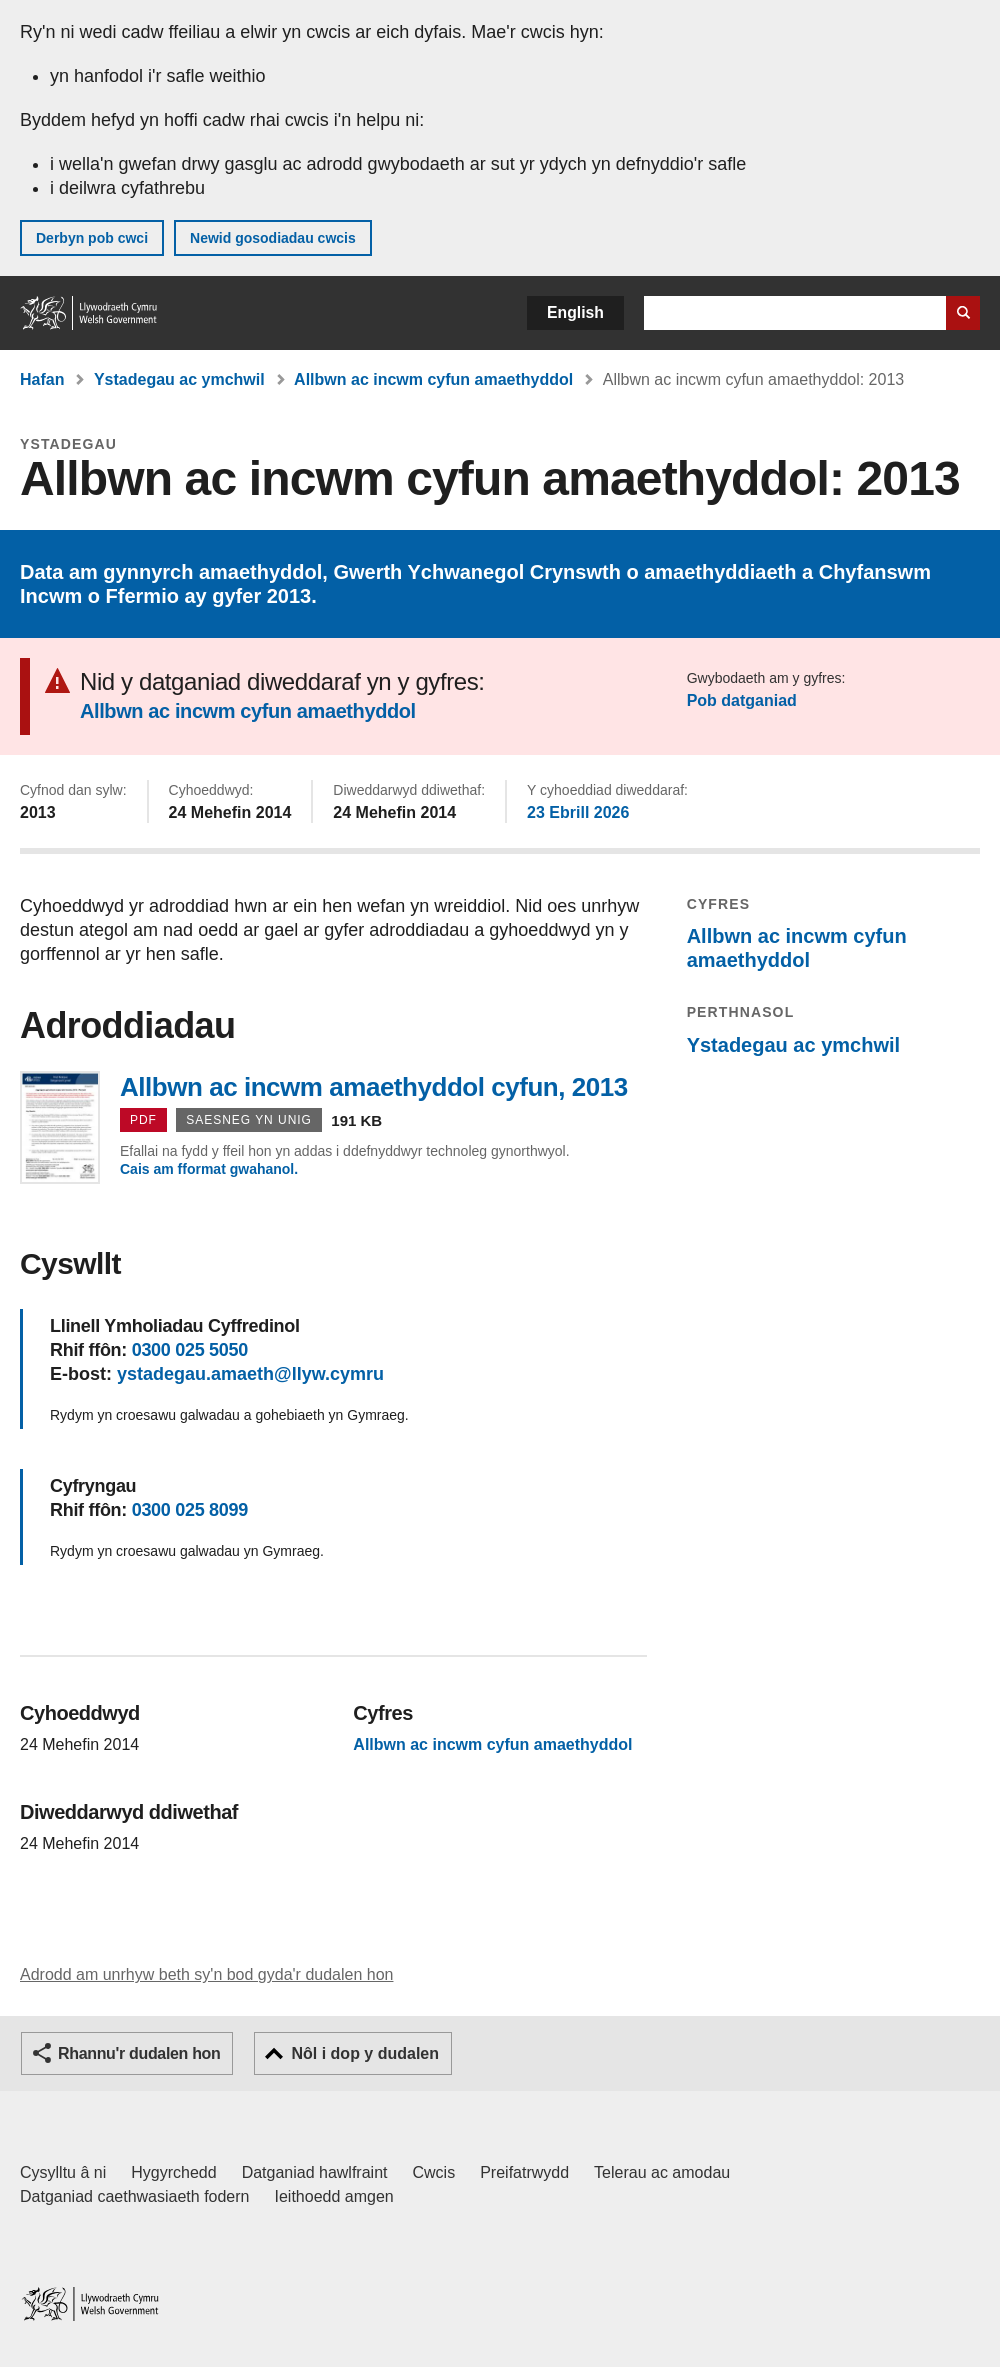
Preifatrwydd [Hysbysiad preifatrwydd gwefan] (524, 2172)
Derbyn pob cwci (92, 238)
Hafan (42, 379)
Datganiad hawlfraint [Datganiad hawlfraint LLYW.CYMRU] (315, 2172)
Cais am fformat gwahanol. (209, 1169)
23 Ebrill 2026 (578, 812)
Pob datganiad (742, 700)
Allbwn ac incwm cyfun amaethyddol (433, 379)
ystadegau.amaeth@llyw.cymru (250, 1374)
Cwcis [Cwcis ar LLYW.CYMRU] (434, 2172)
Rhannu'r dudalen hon (139, 2053)
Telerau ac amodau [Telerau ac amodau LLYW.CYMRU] (662, 2172)
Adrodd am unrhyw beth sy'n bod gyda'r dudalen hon (206, 1974)
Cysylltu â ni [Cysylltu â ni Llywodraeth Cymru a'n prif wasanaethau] (63, 2172)
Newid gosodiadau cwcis (273, 238)
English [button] (575, 312)
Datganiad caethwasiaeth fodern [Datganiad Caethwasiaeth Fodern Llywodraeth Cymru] (135, 2196)
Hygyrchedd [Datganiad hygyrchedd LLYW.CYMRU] (173, 2172)
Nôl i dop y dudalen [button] (365, 2053)
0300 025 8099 (190, 1510)
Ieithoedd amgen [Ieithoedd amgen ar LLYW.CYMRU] (334, 2196)
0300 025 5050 (190, 1350)
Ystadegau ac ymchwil (179, 379)
